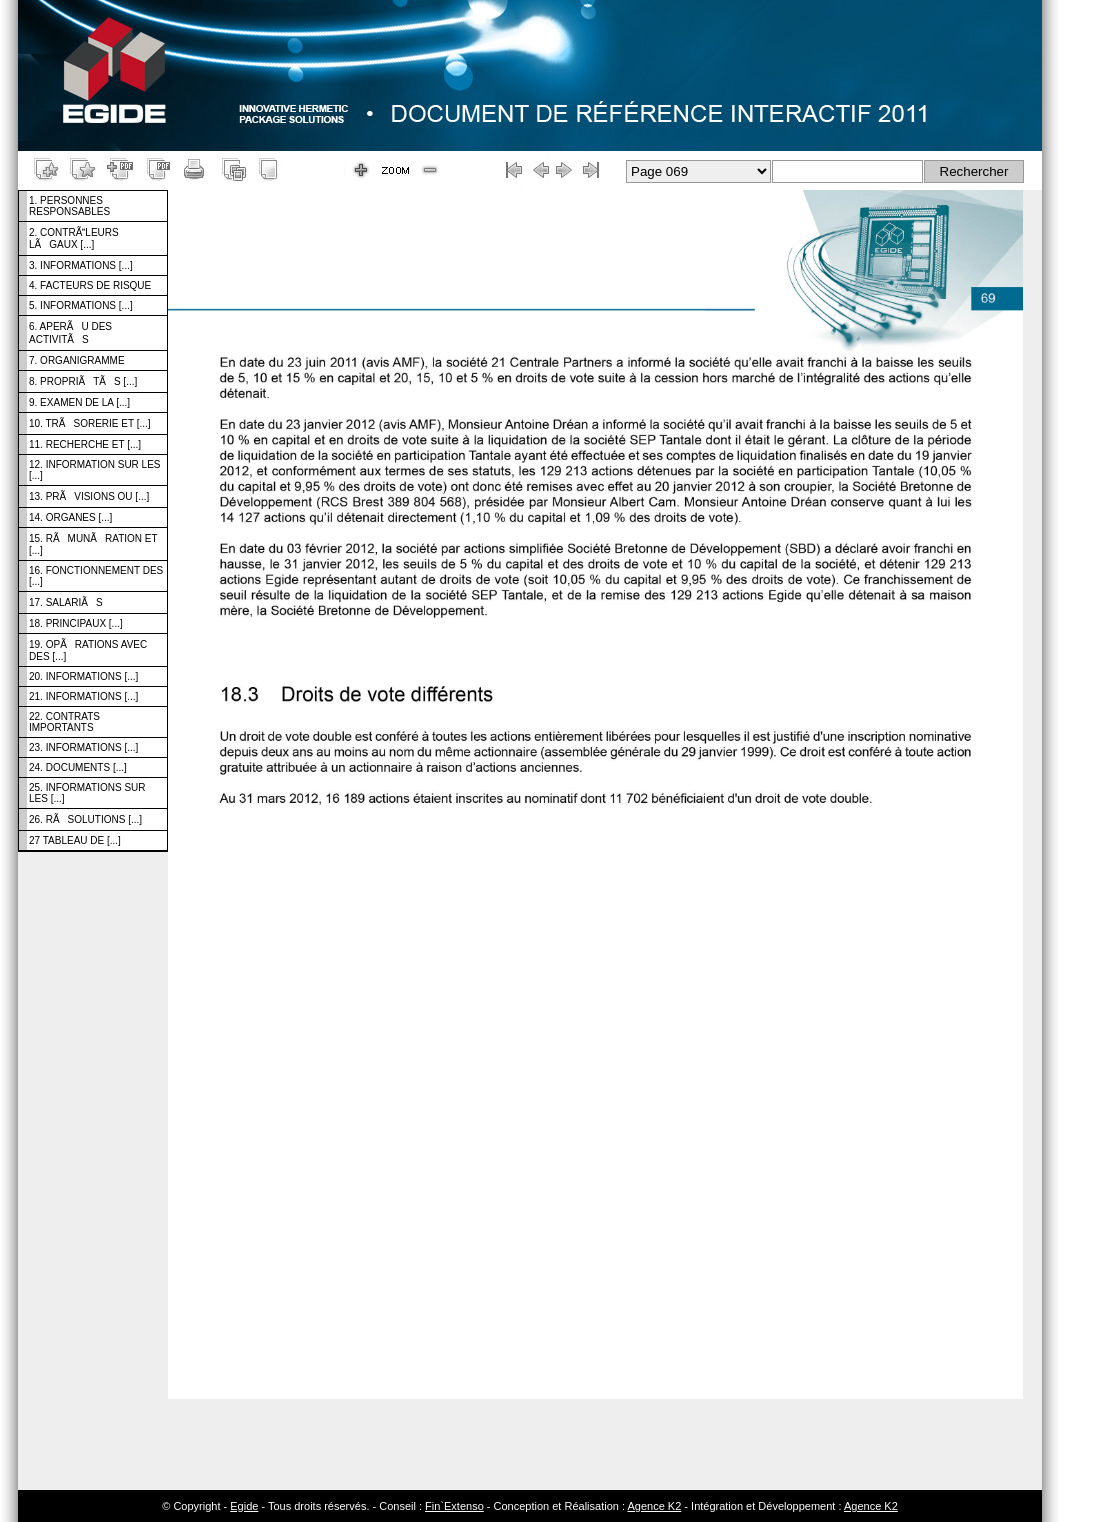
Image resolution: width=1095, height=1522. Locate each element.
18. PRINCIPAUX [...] (76, 623)
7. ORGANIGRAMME (77, 360)
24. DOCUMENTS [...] (78, 767)
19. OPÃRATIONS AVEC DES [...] (88, 650)
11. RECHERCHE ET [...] (85, 444)
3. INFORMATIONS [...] (81, 265)
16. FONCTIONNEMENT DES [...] (96, 576)
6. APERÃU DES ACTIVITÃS (70, 333)
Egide (244, 1506)
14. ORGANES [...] (70, 517)
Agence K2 (654, 1506)
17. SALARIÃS (66, 602)
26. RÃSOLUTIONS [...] (85, 819)
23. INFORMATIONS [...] (83, 747)
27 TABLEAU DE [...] (75, 840)
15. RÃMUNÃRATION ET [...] (93, 544)
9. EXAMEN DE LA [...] (79, 402)
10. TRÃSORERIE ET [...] (90, 423)
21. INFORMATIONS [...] (83, 696)
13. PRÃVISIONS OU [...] (89, 496)
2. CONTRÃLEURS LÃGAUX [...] (74, 238)
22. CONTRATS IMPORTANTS (64, 722)
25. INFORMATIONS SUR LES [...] (87, 793)
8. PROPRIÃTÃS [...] (83, 381)
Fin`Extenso (454, 1506)
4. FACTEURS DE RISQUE (90, 285)
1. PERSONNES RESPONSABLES (69, 206)
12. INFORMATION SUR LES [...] (95, 470)
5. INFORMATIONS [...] (81, 305)
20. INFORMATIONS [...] (83, 676)
